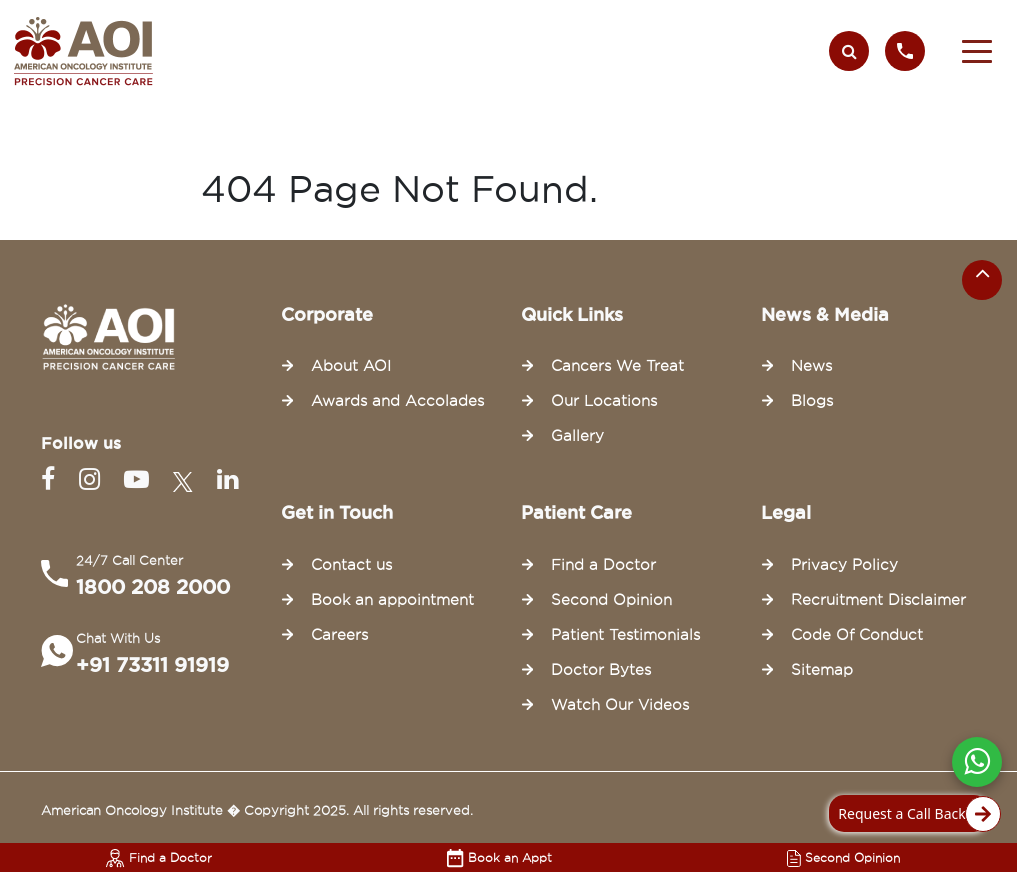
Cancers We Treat (617, 366)
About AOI (351, 366)
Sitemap (822, 670)
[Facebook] (52, 479)
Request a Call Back (913, 814)
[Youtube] (140, 479)
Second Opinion (843, 857)
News (811, 366)
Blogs (812, 401)
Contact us (351, 565)
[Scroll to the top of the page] (982, 280)
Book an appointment (392, 600)
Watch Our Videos (620, 705)
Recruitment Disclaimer (878, 600)
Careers (339, 635)
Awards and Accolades (397, 401)
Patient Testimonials (625, 635)
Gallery (577, 436)
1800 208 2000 (153, 587)
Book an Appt (499, 857)
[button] (977, 51)
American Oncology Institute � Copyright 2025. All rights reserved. (257, 810)
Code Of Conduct (857, 635)
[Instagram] (93, 479)
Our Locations (604, 401)
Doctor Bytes (601, 670)
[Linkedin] (227, 479)
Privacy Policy (844, 565)
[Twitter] (187, 479)
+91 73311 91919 (152, 665)
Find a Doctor (159, 857)
